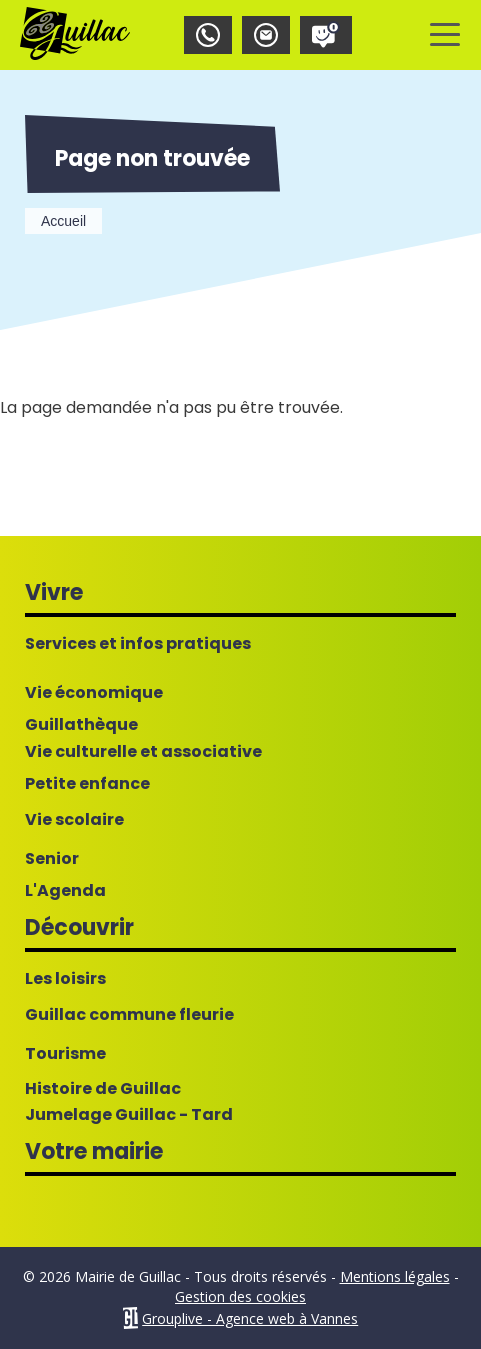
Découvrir (79, 927)
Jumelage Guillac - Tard (129, 1115)
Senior (52, 859)
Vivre (54, 592)
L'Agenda (65, 891)
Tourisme (65, 1054)
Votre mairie (94, 1151)
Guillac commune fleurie (129, 1015)
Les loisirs (65, 979)
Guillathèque (81, 725)
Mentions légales (395, 1276)
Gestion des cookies (240, 1296)
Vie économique (94, 693)
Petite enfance (87, 784)
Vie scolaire (74, 820)
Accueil (63, 221)
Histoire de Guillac (103, 1089)
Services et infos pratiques (138, 644)
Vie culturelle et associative (143, 752)
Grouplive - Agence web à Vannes (250, 1318)
